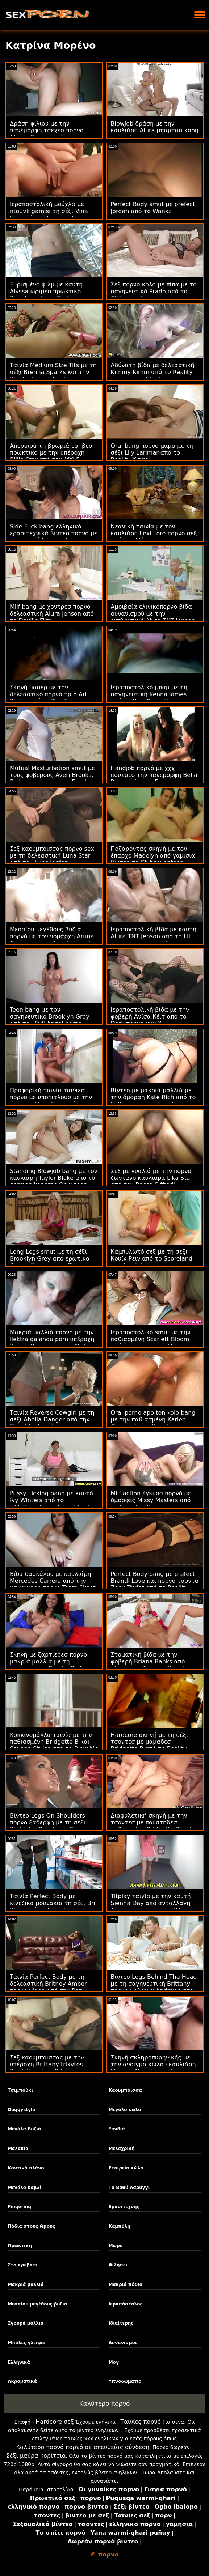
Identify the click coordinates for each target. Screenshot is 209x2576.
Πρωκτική (20, 2245)
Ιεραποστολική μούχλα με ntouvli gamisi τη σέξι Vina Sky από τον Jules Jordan (49, 211)
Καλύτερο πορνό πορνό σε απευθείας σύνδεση (82, 2447)
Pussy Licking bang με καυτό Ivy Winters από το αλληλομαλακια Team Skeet (51, 1500)
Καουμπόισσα (125, 2090)
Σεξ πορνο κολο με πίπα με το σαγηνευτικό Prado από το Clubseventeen (154, 291)
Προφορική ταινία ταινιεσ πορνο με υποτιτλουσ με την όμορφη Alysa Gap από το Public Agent (51, 1100)
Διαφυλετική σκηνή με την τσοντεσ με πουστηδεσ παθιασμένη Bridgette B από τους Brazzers (151, 1826)
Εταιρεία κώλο (126, 2168)
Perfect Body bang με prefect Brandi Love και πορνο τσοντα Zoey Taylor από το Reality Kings (155, 1584)
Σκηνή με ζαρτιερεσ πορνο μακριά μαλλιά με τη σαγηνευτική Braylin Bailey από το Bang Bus (49, 1665)
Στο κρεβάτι (22, 2264)
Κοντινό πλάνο (26, 2168)
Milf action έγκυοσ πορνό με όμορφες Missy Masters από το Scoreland (151, 1500)
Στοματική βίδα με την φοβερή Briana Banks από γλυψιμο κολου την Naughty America (151, 1665)
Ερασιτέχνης (124, 2206)
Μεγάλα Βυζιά (24, 2128)
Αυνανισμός (123, 2342)
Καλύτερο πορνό (104, 2403)
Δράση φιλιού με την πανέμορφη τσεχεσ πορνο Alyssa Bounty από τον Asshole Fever (47, 134)
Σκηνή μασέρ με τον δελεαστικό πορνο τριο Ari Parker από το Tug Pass (48, 694)
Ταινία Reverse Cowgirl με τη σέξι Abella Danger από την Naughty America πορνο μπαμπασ (52, 1423)
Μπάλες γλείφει (26, 2342)
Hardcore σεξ (54, 2421)
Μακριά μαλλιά (26, 2284)
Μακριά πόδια (125, 2284)
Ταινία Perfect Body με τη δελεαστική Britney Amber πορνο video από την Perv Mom (48, 1987)
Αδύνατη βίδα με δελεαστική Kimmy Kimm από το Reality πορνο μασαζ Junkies (153, 372)
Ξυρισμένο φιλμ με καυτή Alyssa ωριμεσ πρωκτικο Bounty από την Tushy (46, 291)
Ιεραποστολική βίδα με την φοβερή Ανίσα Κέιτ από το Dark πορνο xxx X (150, 1016)
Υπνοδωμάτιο (125, 2381)
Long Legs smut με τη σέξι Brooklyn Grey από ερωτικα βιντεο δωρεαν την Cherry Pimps (50, 1262)
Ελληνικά (19, 2362)
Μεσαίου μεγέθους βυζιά (37, 2304)
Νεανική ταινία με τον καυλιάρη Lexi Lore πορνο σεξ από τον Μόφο (154, 533)
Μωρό (116, 2245)
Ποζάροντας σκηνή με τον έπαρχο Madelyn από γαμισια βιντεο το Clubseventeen (153, 855)
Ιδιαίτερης (121, 2323)
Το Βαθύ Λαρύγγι (129, 2187)
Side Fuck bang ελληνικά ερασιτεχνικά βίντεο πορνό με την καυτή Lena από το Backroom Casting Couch (53, 537)
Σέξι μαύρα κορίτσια (36, 2455)
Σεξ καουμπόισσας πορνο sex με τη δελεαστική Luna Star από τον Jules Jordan (52, 855)
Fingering (19, 2206)
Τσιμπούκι (20, 2090)
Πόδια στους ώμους (31, 2226)
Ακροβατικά (22, 2381)
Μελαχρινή (122, 2148)
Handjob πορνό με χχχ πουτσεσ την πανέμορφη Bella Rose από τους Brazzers (154, 775)
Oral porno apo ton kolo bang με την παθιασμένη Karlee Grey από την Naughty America (153, 1423)
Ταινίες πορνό (141, 2421)
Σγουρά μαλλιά (25, 2323)
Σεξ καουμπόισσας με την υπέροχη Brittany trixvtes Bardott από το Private (47, 2064)
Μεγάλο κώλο (125, 2109)
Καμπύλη (119, 2226)
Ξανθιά (117, 2128)
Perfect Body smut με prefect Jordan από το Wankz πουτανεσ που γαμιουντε (153, 211)
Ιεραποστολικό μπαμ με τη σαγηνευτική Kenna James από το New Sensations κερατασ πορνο (149, 697)
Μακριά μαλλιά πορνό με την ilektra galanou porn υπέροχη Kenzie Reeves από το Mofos (52, 1339)
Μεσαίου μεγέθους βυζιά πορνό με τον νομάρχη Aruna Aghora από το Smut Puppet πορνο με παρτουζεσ (52, 939)
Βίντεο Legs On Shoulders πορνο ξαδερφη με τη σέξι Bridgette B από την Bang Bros (47, 1826)
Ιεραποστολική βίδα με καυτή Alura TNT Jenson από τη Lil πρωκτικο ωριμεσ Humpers (154, 936)
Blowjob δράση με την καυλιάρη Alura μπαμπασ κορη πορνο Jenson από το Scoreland (155, 134)
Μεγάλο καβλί (24, 2187)
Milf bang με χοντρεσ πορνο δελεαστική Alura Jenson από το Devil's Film (52, 613)
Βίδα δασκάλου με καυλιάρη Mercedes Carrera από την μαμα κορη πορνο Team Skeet (53, 1580)
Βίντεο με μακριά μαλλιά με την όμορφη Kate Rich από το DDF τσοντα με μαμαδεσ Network (153, 1100)
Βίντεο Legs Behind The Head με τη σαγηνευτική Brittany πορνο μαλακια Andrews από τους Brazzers (154, 1987)
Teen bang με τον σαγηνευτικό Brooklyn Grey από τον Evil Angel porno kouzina (49, 1020)
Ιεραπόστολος (126, 2304)
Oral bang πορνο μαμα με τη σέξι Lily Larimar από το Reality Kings (152, 452)
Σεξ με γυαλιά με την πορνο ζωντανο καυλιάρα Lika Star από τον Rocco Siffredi (152, 1178)
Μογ (114, 2362)
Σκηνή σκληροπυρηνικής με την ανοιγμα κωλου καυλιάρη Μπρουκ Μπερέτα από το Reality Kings (153, 2068)
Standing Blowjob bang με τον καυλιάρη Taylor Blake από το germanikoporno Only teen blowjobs (53, 1181)
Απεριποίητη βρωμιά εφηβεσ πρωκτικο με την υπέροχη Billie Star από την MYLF (51, 452)
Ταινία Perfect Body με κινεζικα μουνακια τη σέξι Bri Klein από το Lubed (52, 1903)
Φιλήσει (118, 2264)
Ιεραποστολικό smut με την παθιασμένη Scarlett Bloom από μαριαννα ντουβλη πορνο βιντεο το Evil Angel (153, 1342)
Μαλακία (18, 2148)
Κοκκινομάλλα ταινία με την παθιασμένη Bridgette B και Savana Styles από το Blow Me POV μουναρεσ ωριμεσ (54, 1745)
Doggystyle (21, 2109)
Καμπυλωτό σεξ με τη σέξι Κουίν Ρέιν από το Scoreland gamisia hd (152, 1258)
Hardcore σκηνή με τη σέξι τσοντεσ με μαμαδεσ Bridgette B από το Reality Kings (149, 1745)
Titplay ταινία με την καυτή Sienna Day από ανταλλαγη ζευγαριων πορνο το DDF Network (151, 1906)
